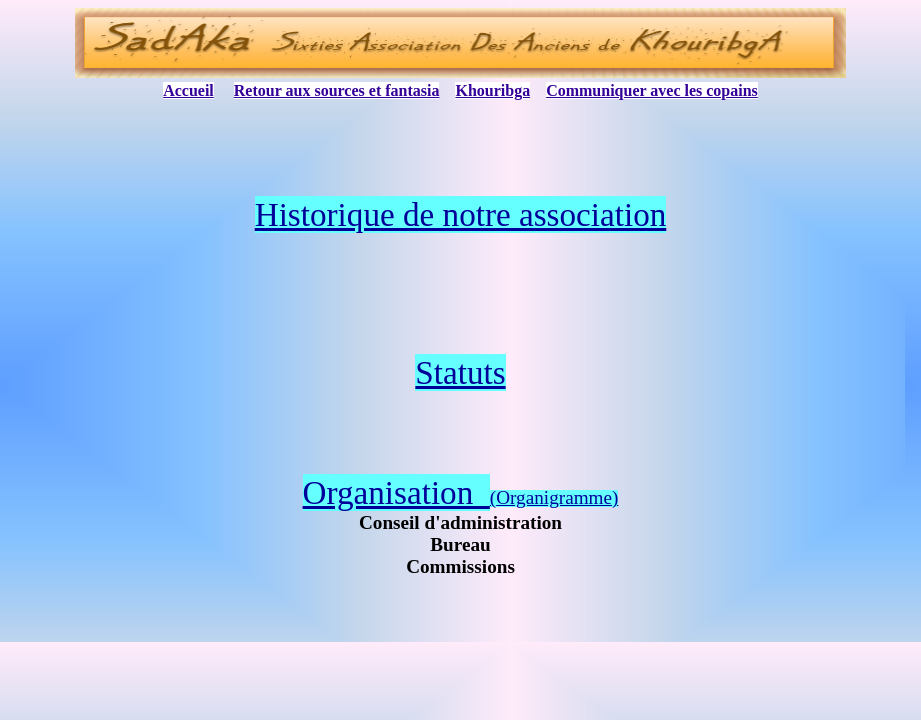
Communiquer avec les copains (652, 90)
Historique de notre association (461, 214)
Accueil (188, 90)
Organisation (396, 492)
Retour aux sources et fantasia (337, 90)
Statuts (460, 372)
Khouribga (492, 90)
